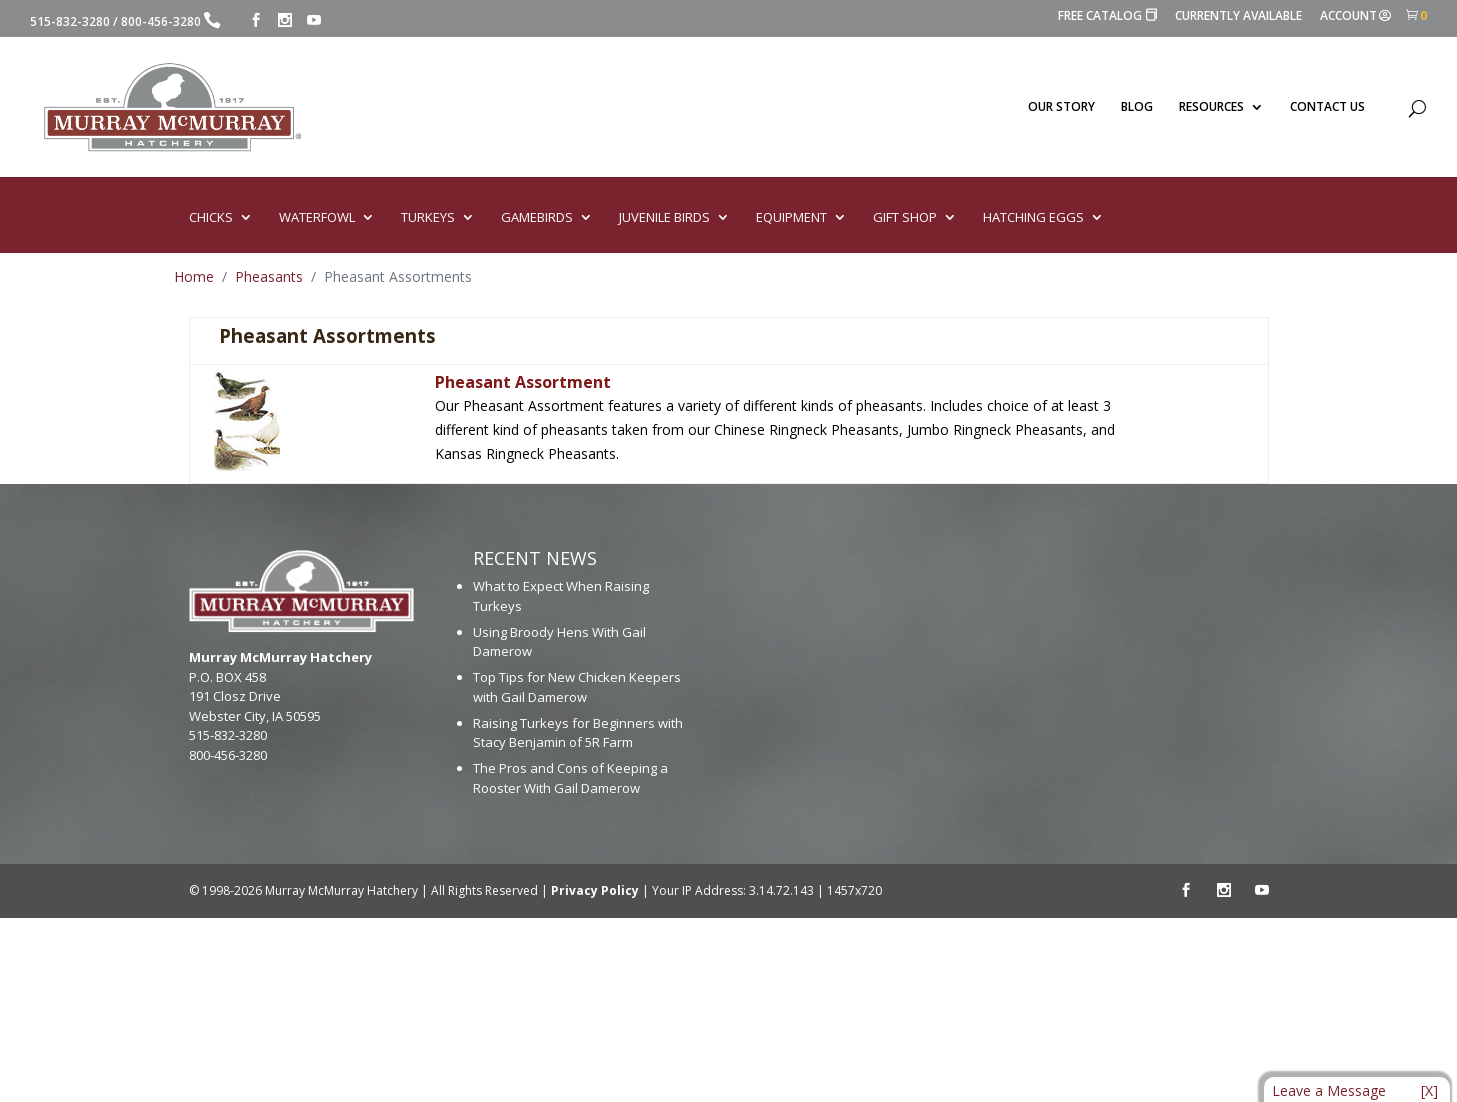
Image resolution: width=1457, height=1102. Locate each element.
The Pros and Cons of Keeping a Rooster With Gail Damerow (570, 778)
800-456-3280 (161, 21)
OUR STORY (1061, 107)
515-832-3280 (70, 21)
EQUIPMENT (791, 218)
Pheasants (269, 276)
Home (194, 276)
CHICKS (211, 218)
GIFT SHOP (905, 218)
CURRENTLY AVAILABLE (1238, 17)
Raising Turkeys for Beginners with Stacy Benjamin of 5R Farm (578, 733)
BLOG (1137, 107)
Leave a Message (1329, 1090)
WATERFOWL (317, 218)
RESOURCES (1211, 107)
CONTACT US (1327, 107)
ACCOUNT (1355, 17)
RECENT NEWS (535, 558)
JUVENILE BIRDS (664, 218)
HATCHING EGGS (1033, 218)
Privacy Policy (595, 890)
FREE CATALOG (1107, 16)
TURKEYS (428, 218)
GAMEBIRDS (537, 218)
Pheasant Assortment (523, 382)
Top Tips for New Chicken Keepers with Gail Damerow (577, 687)
